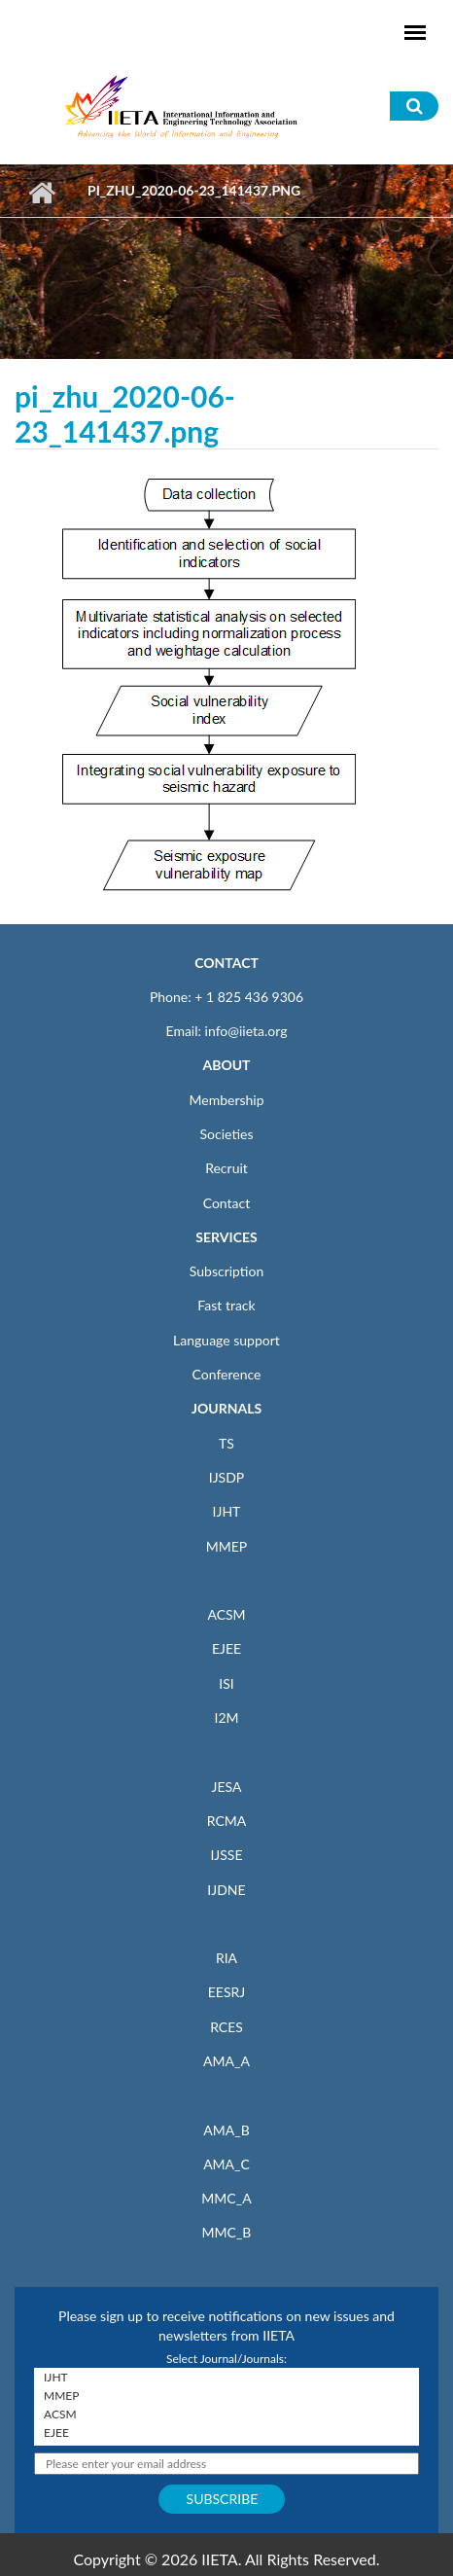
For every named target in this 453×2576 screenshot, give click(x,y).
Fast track (226, 1305)
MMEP (227, 1546)
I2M (226, 1717)
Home (41, 192)
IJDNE (226, 1889)
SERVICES (226, 1237)
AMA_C (226, 2164)
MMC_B (227, 2232)
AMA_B (226, 2130)
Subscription (226, 1271)
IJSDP (226, 1477)
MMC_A (226, 2198)
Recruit (226, 1168)
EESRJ (226, 1992)
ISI (226, 1683)
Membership (226, 1099)
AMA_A (226, 2061)
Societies (227, 1134)
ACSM (226, 1614)
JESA (227, 1786)
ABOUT (226, 1064)
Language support (226, 1340)
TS (226, 1443)
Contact (227, 1203)
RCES (226, 2027)
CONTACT (226, 962)
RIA (226, 1958)
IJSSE (226, 1854)
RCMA (227, 1820)
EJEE (226, 1648)
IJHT (227, 1511)
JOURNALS (226, 1408)
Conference (226, 1374)
